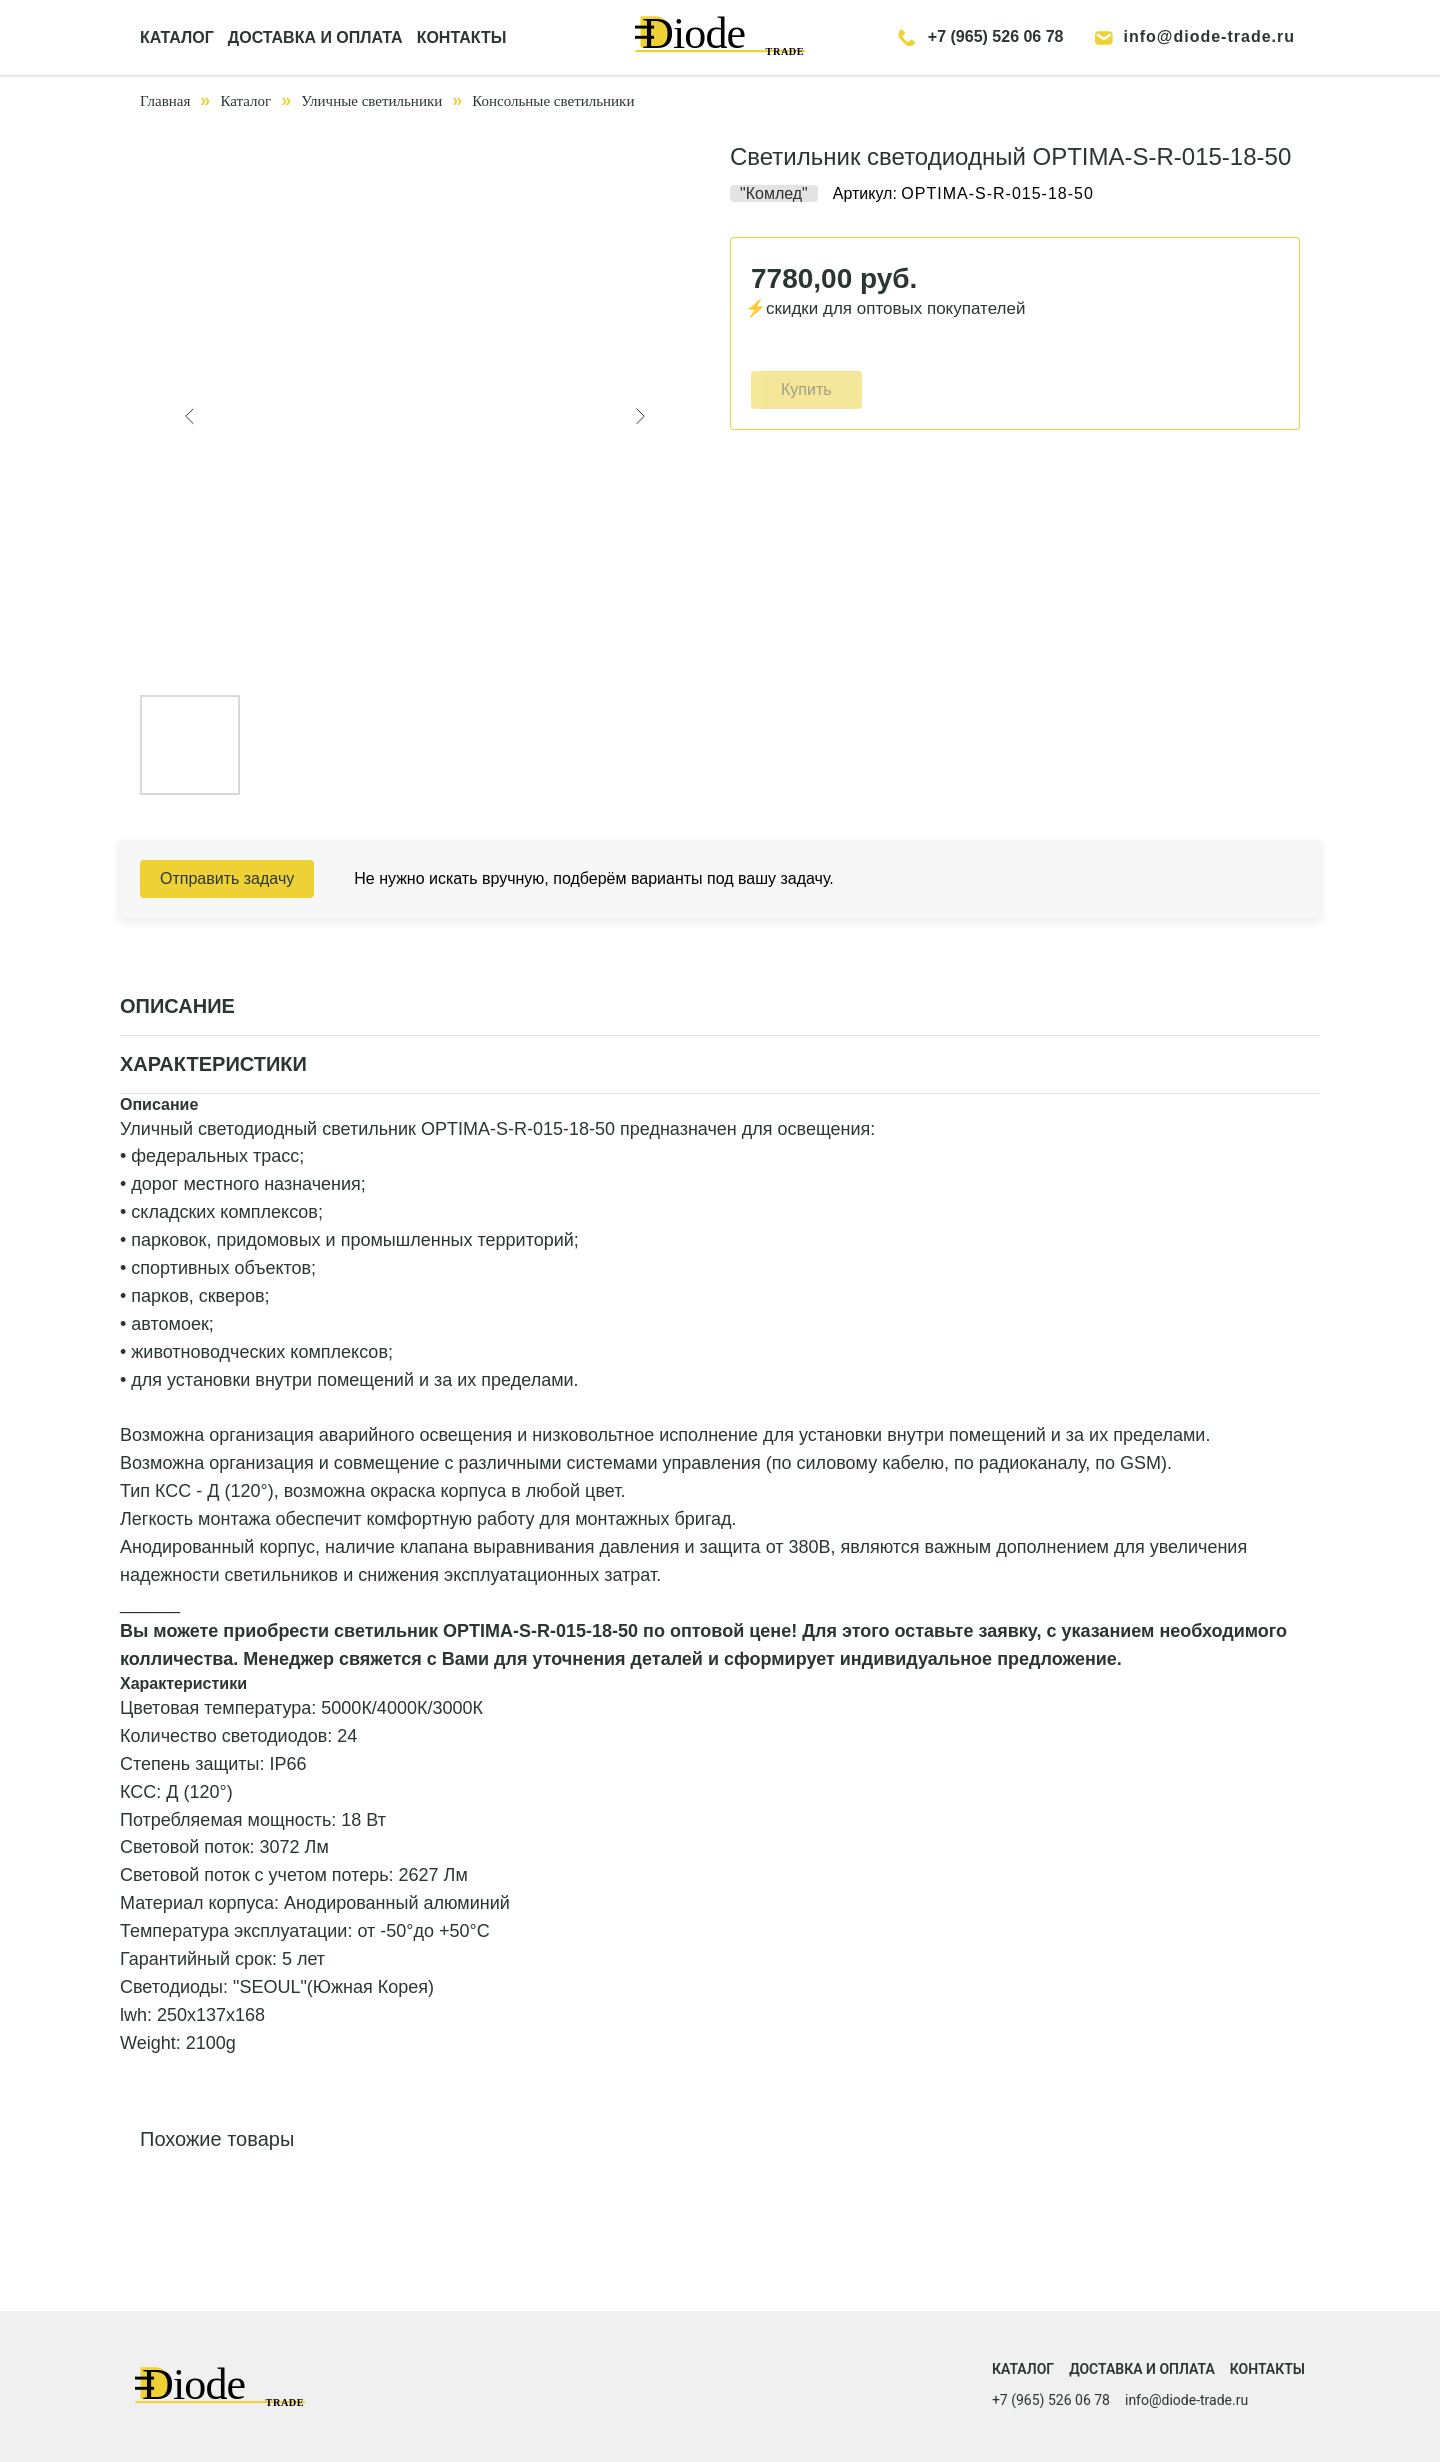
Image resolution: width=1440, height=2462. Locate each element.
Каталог (245, 101)
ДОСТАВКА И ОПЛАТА (315, 37)
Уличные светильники (371, 101)
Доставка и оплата (1142, 2369)
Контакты (1267, 2369)
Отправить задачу (227, 878)
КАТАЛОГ (177, 37)
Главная (165, 101)
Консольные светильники (553, 101)
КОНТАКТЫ (462, 37)
